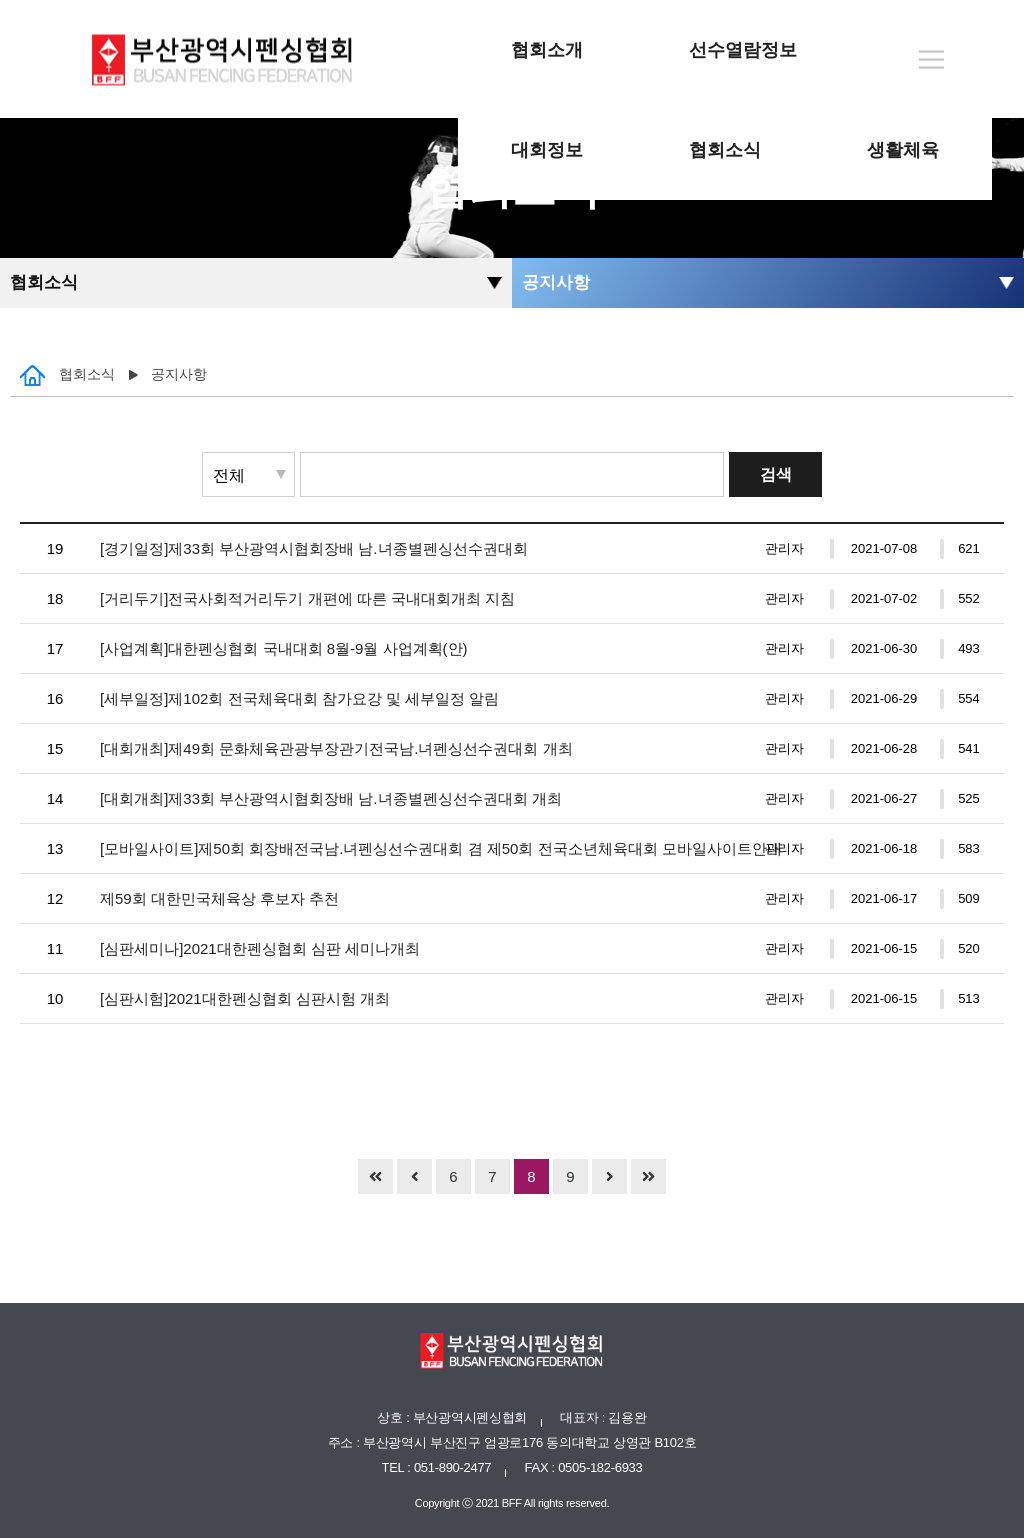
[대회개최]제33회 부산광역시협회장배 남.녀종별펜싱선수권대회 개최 (331, 798)
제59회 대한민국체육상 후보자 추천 (219, 898)
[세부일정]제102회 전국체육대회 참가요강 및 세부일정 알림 (299, 698)
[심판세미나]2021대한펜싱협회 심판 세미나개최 (260, 948)
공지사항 (556, 282)
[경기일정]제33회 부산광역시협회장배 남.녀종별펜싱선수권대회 (314, 548)
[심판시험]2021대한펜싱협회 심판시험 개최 (245, 998)
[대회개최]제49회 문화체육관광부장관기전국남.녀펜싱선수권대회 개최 (336, 748)
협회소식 (44, 282)
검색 (776, 474)
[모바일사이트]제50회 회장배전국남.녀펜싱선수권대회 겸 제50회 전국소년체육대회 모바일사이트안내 (441, 848)
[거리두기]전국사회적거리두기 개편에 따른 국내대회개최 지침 (307, 598)
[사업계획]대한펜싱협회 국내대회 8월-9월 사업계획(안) (284, 648)
